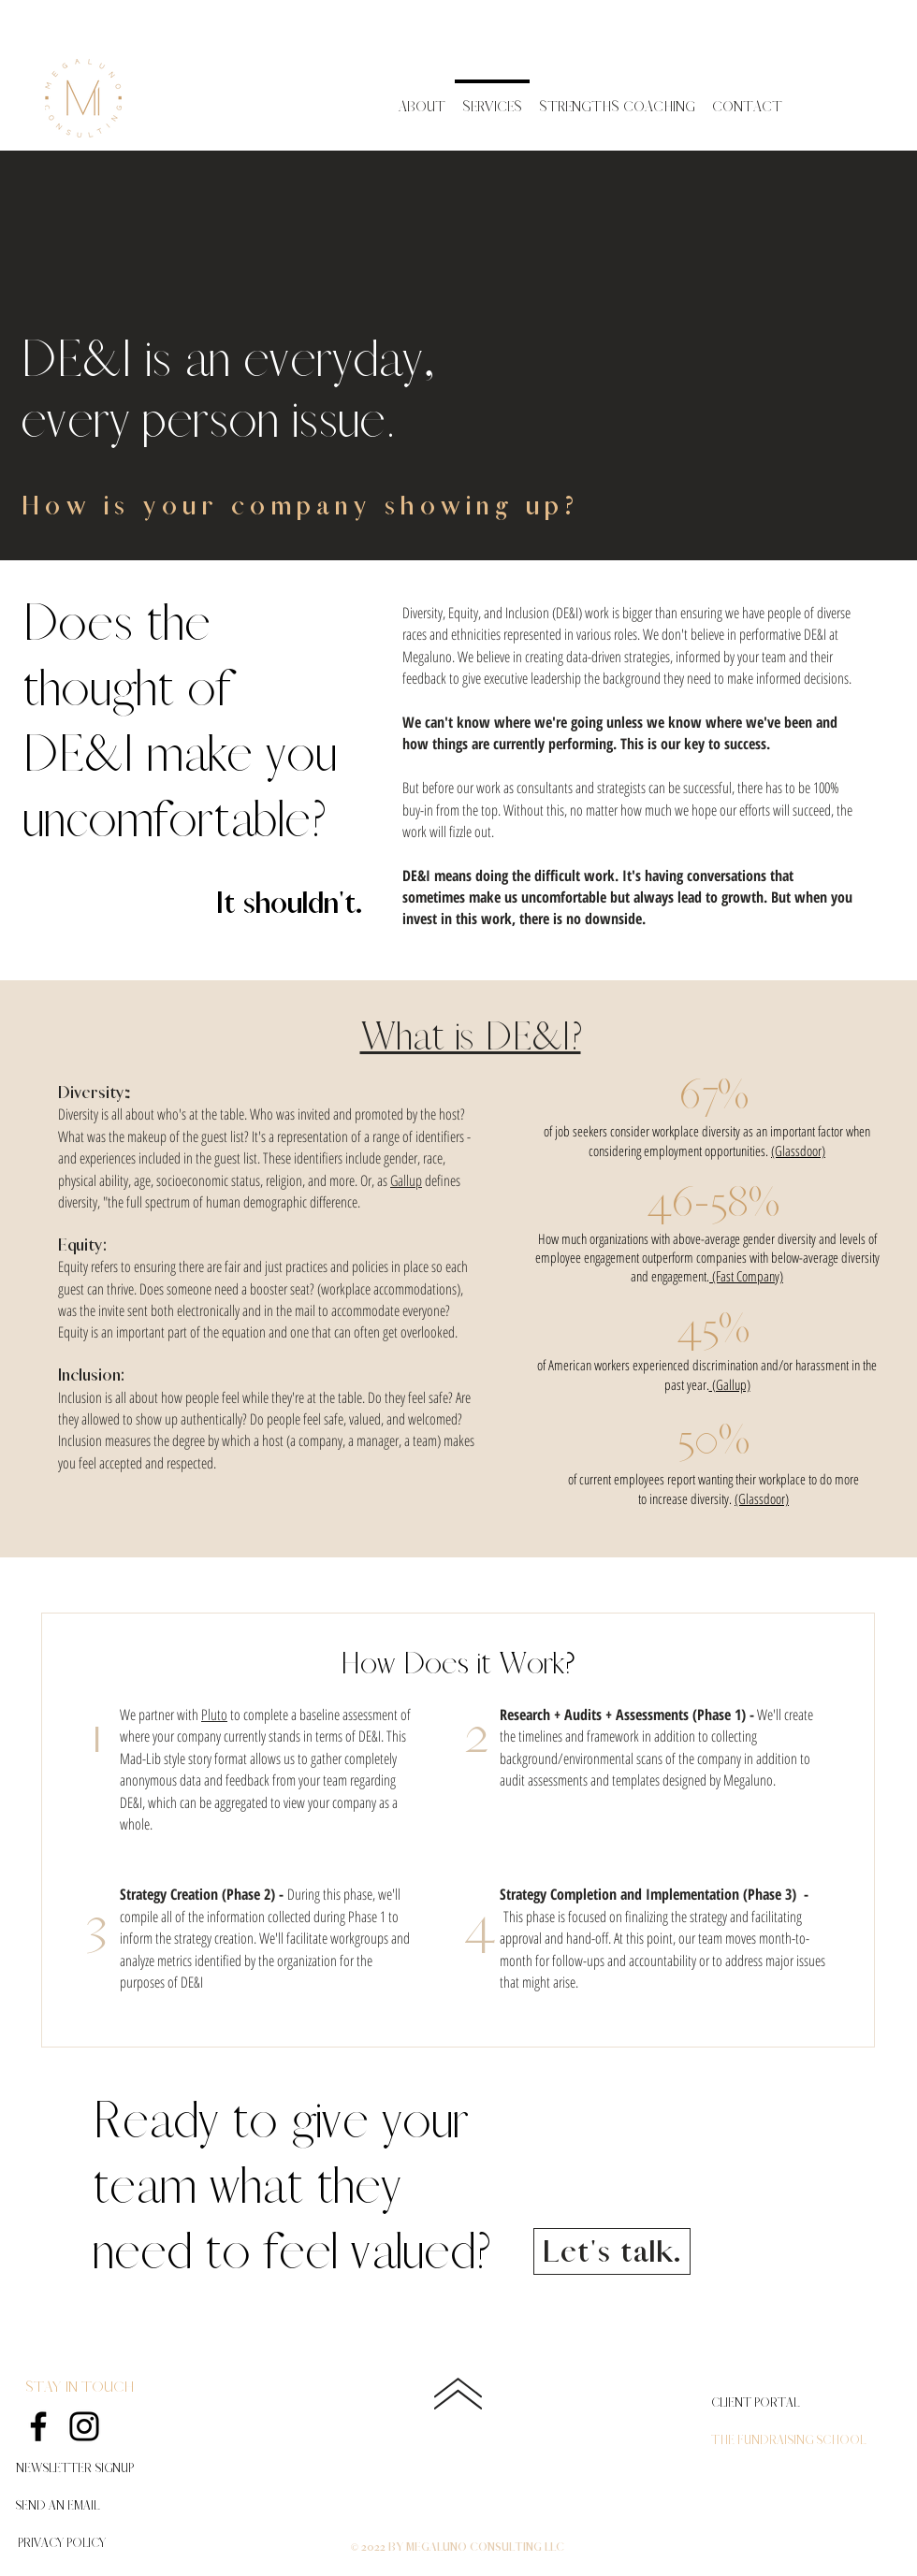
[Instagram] (84, 2426)
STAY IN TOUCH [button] (79, 2386)
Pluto (214, 1714)
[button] (74, 2468)
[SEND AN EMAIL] (56, 2506)
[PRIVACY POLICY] (61, 2543)
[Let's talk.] (612, 2251)
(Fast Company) (746, 1275)
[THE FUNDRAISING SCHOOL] (788, 2440)
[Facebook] (38, 2426)
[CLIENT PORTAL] (755, 2403)
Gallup (406, 1180)
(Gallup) (729, 1384)
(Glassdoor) (798, 1150)
